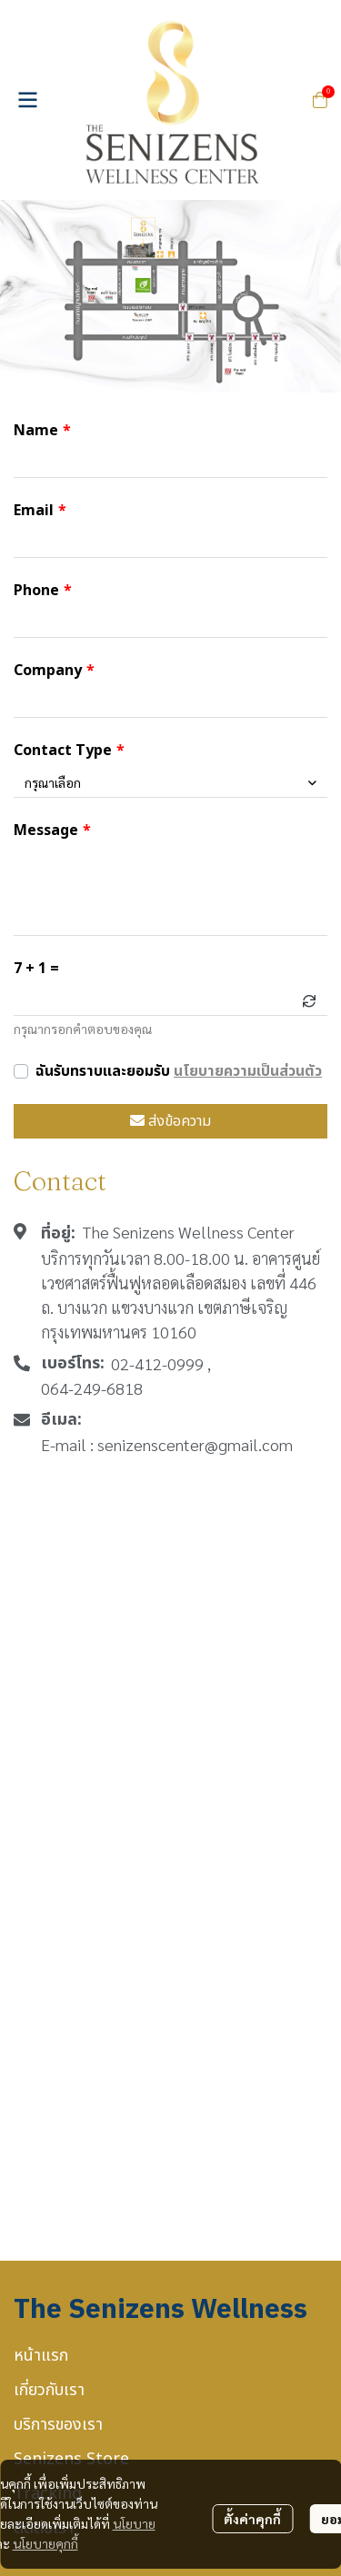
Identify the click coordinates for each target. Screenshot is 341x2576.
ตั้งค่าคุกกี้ (252, 2519)
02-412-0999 (157, 1363)
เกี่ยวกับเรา (49, 2390)
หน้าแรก (41, 2355)
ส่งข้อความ (170, 1121)
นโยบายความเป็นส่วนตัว (248, 1071)
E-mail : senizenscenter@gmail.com (167, 1444)
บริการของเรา (58, 2424)
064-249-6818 (92, 1388)
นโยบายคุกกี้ (45, 2543)
